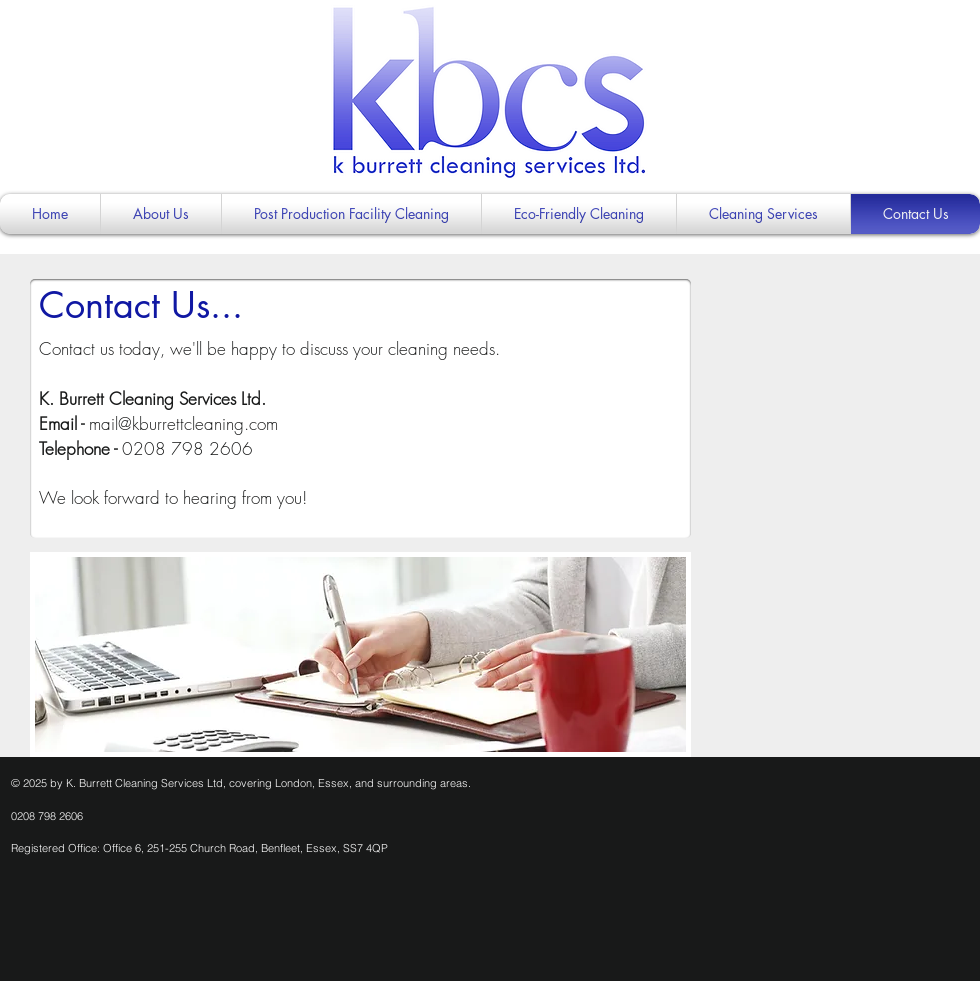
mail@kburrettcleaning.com (183, 423)
